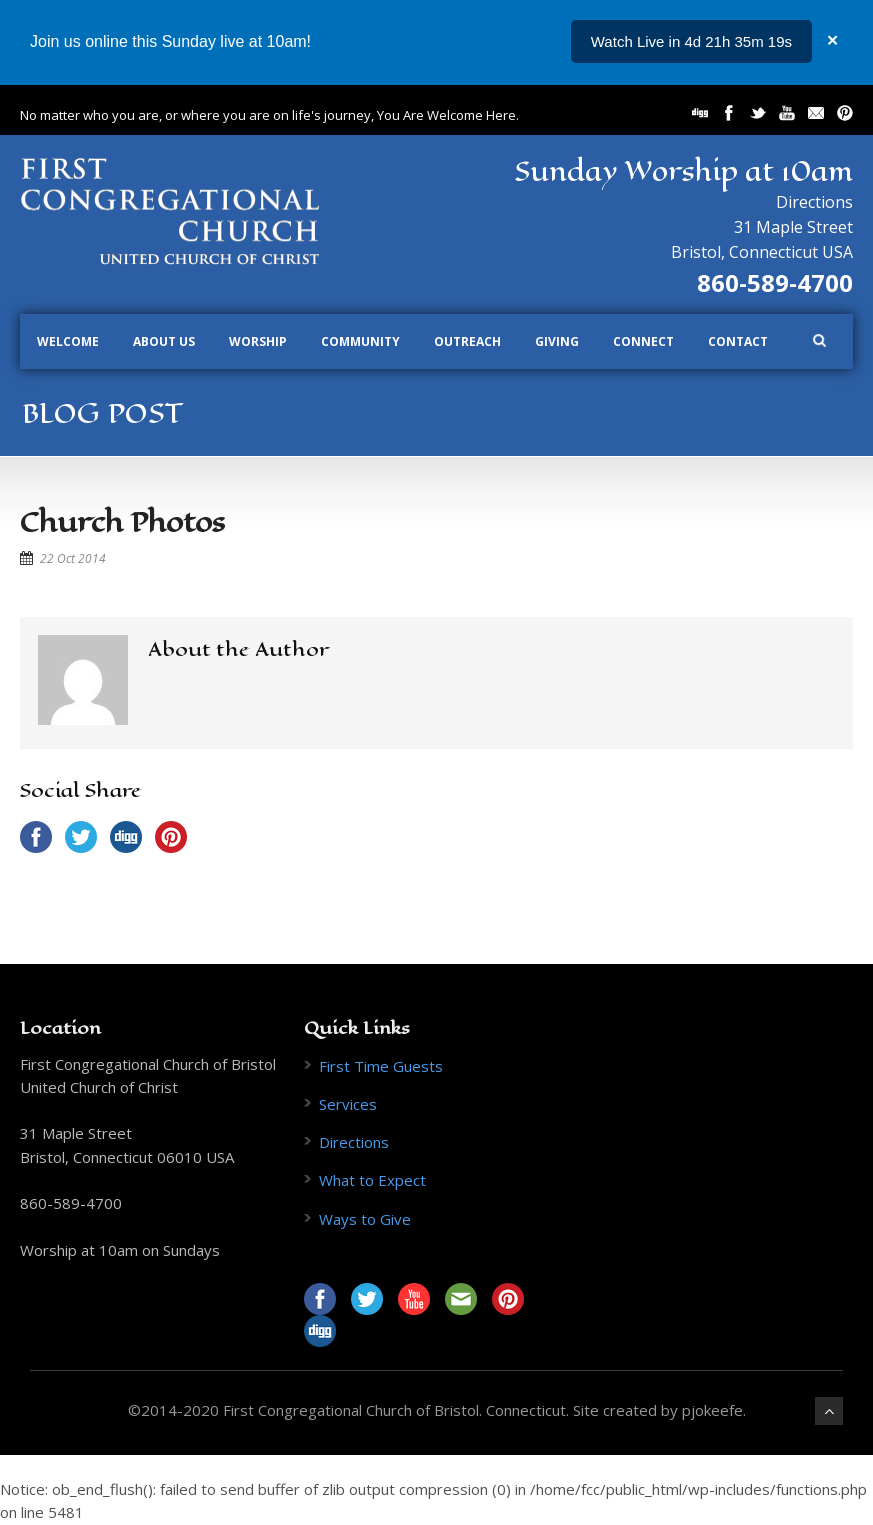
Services (348, 1104)
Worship (258, 341)
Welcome (68, 341)
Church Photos (122, 521)
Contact (738, 341)
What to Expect (372, 1180)
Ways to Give (365, 1219)
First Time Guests (381, 1066)
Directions (814, 202)
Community (360, 341)
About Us (164, 341)
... (785, 41)
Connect (643, 341)
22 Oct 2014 (73, 558)
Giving (557, 341)
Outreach (467, 341)
